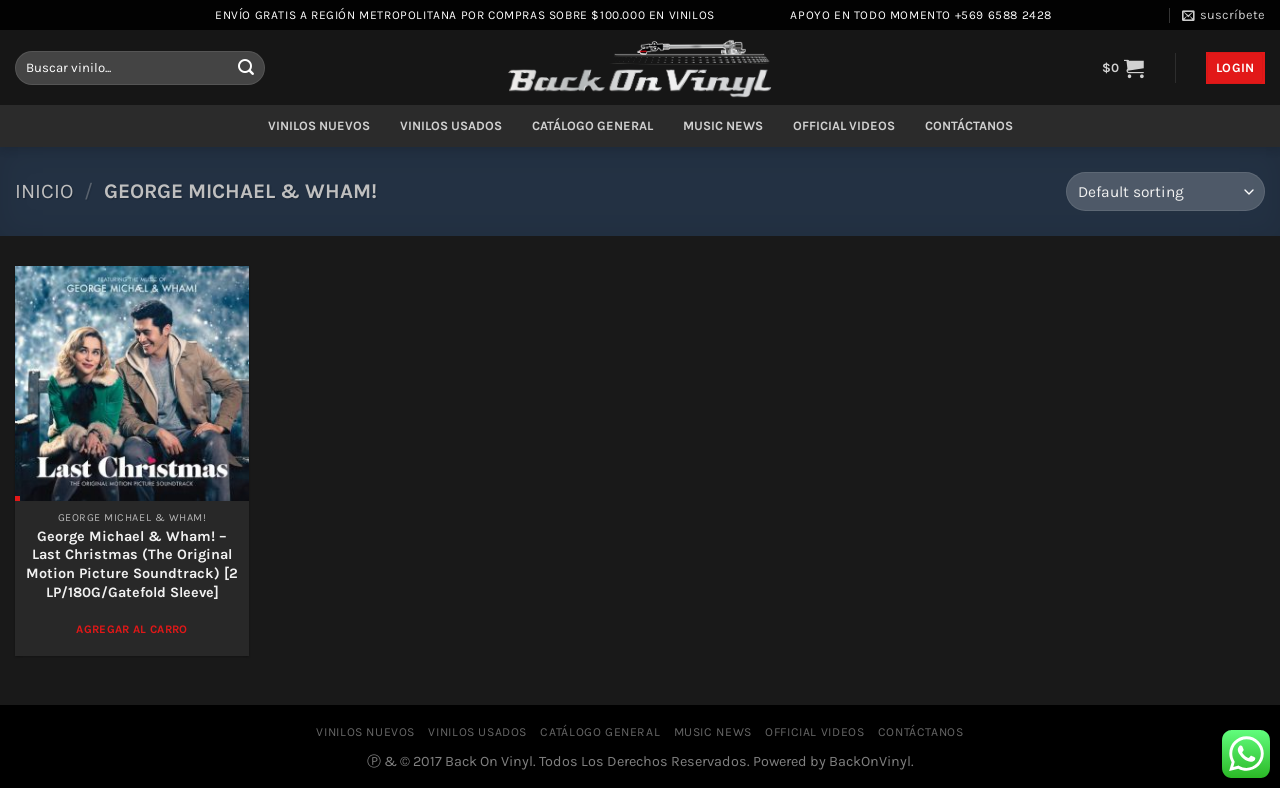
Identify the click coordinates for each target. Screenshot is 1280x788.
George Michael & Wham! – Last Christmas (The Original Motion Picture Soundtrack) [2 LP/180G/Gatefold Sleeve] (132, 564)
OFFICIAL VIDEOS (844, 125)
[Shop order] (1165, 191)
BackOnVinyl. (871, 761)
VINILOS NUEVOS (319, 125)
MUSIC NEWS (723, 125)
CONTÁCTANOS (969, 125)
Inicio (44, 191)
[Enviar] (246, 68)
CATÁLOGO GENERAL (592, 125)
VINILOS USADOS (451, 125)
